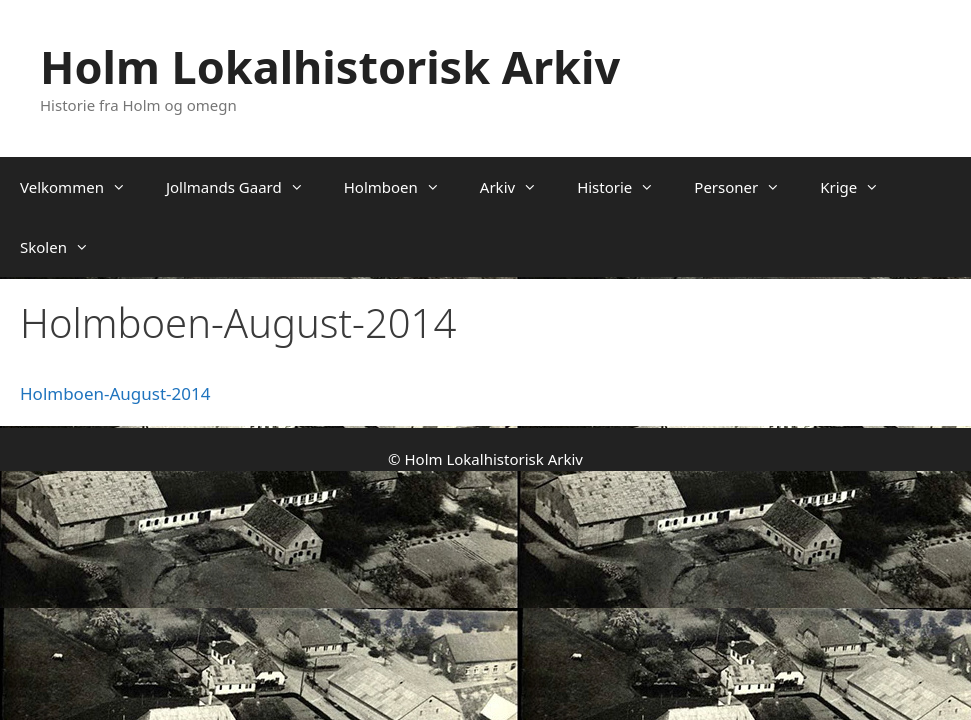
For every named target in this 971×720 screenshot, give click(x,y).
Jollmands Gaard (245, 187)
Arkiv (518, 187)
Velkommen (83, 187)
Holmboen (402, 187)
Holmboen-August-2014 (115, 393)
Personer (747, 187)
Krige (859, 187)
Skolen (64, 247)
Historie (625, 187)
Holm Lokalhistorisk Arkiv (330, 66)
